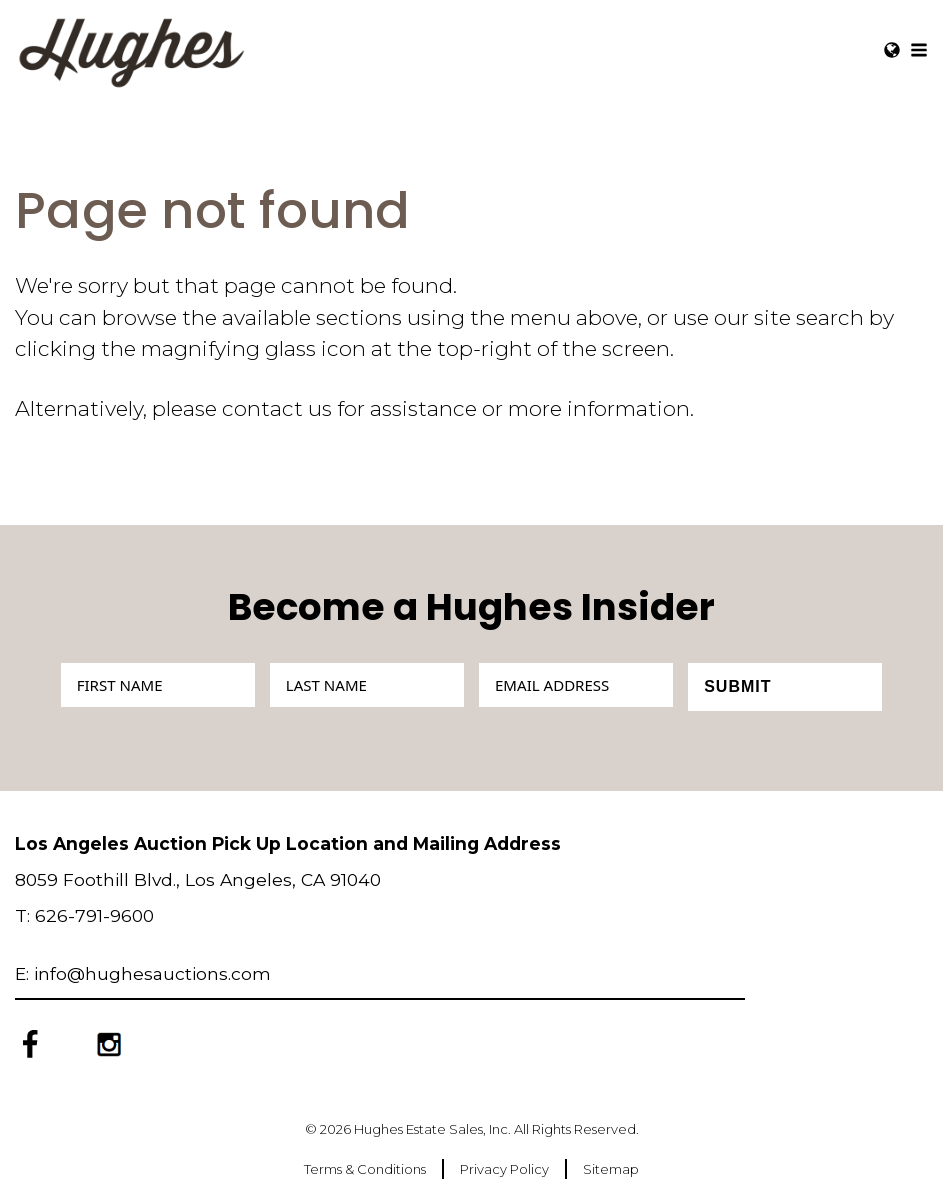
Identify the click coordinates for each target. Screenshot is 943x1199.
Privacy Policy (504, 1169)
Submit (737, 686)
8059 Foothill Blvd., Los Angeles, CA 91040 (198, 879)
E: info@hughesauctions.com (143, 973)
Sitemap (611, 1169)
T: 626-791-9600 (84, 915)
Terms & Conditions (365, 1169)
